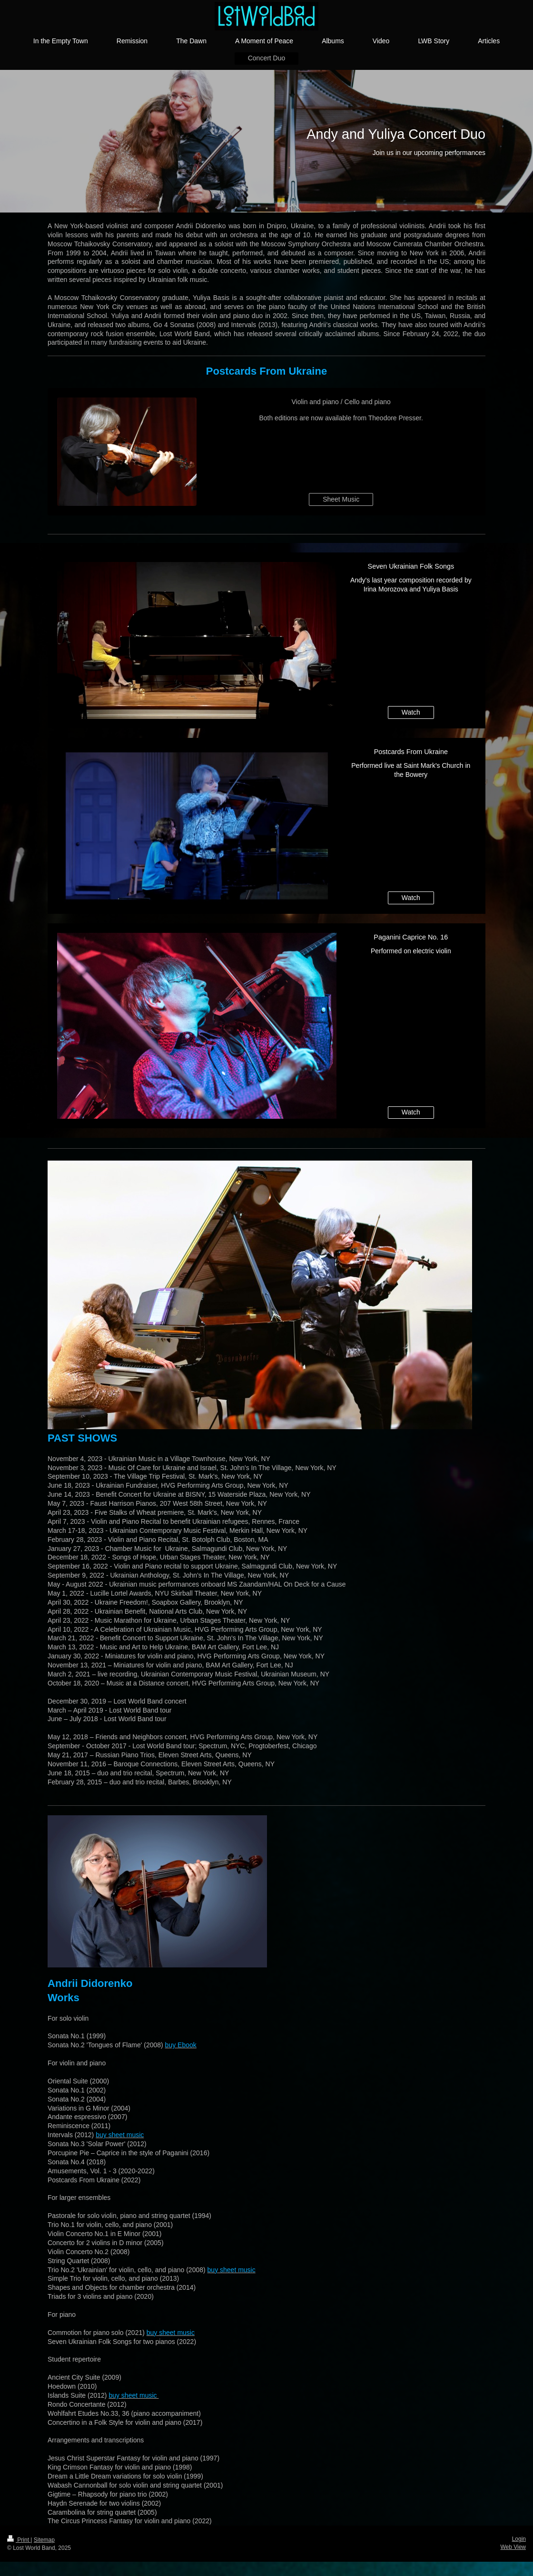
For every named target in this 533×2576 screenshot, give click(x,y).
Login (519, 2539)
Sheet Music (341, 499)
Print (18, 2540)
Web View (513, 2547)
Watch (411, 712)
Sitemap (44, 2540)
